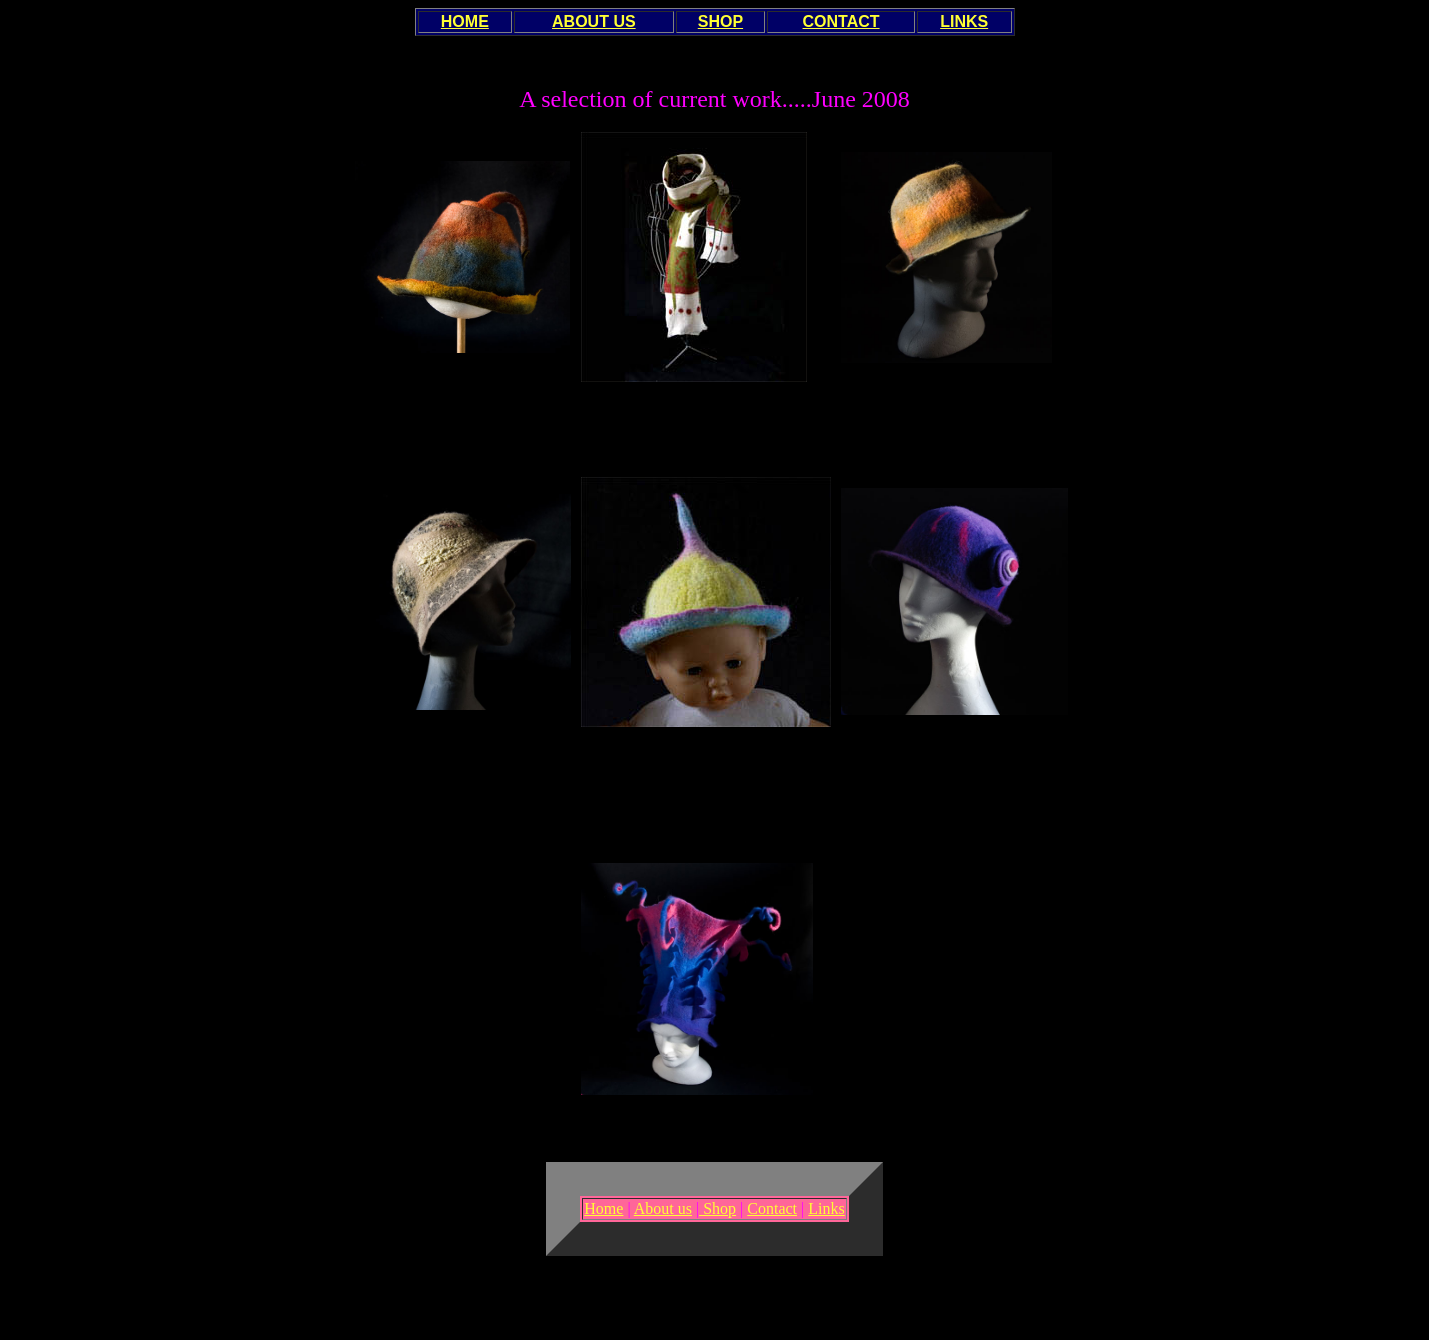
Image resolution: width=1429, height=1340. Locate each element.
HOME (465, 21)
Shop (717, 1208)
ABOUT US (594, 21)
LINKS (964, 21)
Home (603, 1208)
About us (663, 1208)
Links (826, 1208)
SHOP (720, 21)
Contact (772, 1208)
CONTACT (841, 21)
